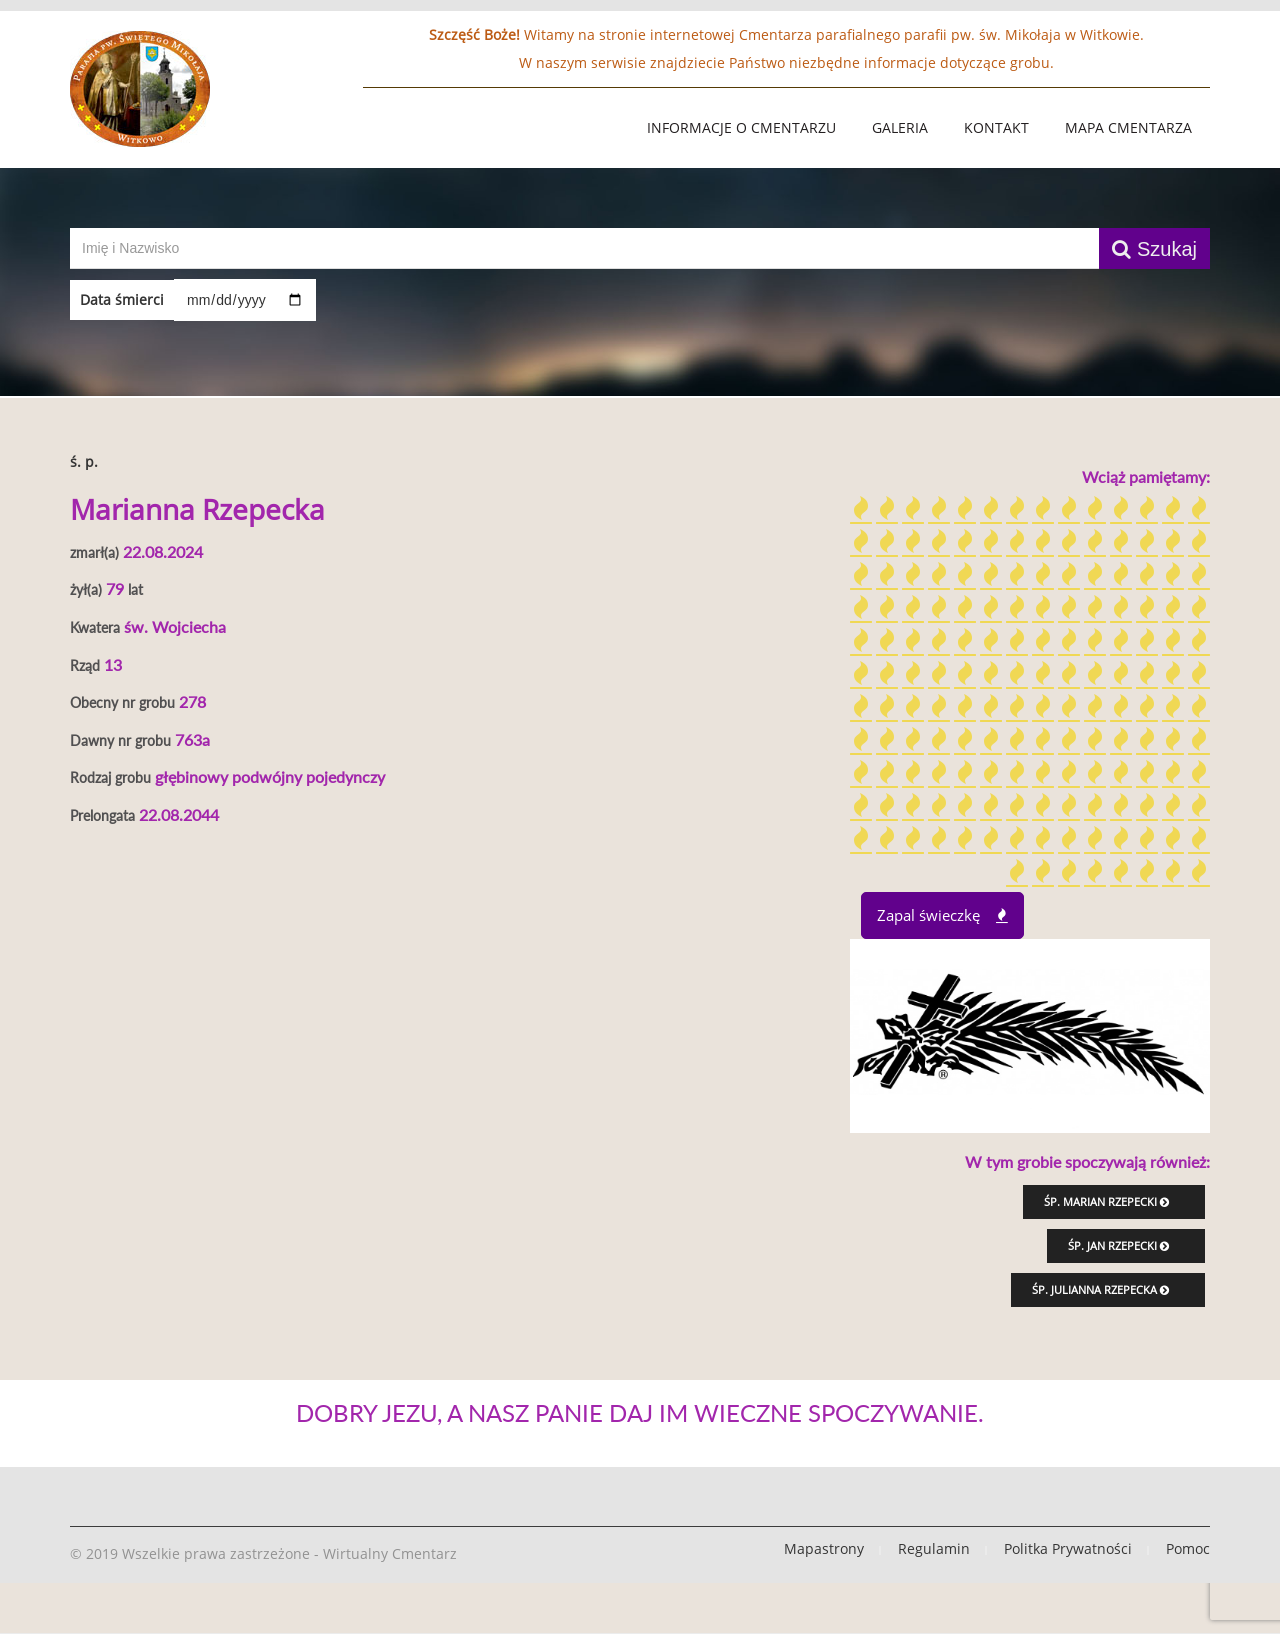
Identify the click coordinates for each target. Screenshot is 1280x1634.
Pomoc (1188, 1548)
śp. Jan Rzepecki (1118, 1245)
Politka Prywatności (1068, 1548)
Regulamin (934, 1548)
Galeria (900, 127)
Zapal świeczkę (942, 915)
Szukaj (1154, 249)
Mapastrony (824, 1548)
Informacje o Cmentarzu (741, 127)
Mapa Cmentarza (1128, 127)
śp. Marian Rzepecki (1106, 1201)
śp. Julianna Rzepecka (1100, 1289)
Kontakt (996, 127)
